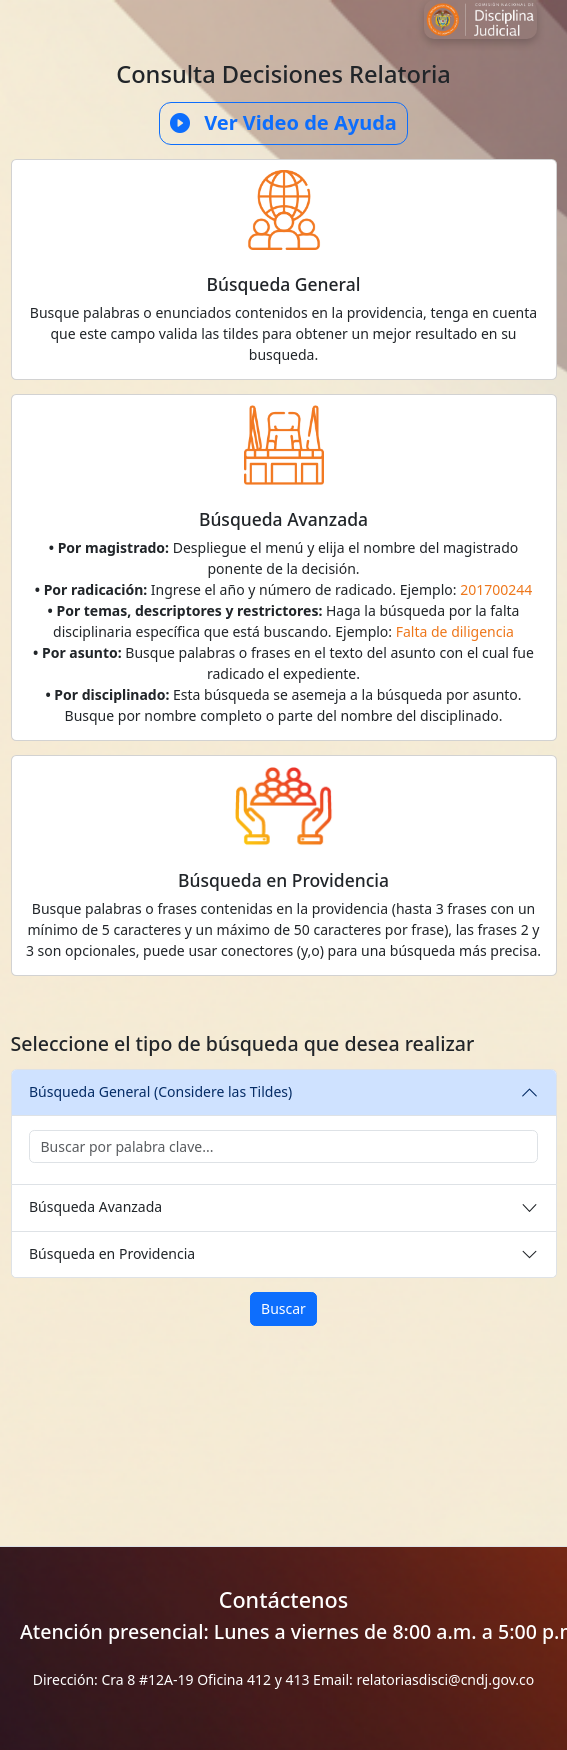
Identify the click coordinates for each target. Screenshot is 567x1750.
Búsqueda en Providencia (112, 1253)
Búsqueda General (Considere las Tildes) (160, 1091)
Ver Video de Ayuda (283, 123)
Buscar (283, 1308)
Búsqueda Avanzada (95, 1206)
